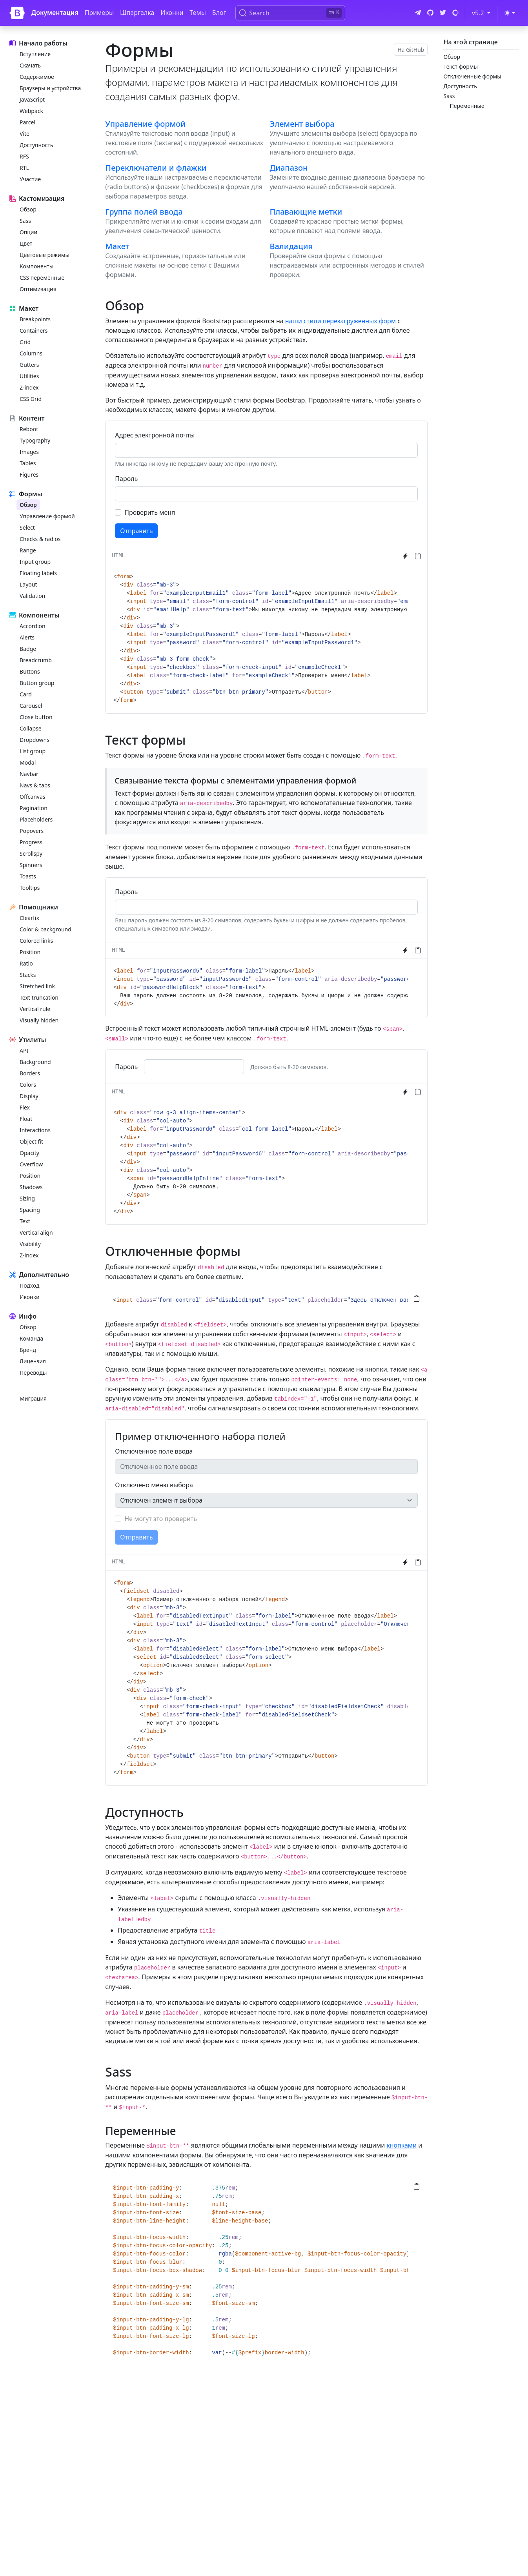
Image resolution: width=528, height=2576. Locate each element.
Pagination (33, 808)
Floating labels (38, 573)
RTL (24, 167)
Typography (35, 440)
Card (26, 694)
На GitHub (410, 49)
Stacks (28, 974)
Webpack (31, 111)
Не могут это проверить (160, 1518)
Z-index (29, 387)
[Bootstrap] (17, 13)
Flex (25, 1107)
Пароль (126, 478)
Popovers (32, 830)
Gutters (29, 364)
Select (27, 527)
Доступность (36, 145)
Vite (24, 133)
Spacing (30, 1209)
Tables (28, 463)
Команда (31, 1338)
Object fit (31, 1141)
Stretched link (37, 986)
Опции (28, 232)
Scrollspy (31, 853)
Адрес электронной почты (155, 435)
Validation (32, 595)
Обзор (28, 209)
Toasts (28, 876)
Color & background (45, 929)
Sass (25, 220)
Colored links (36, 940)
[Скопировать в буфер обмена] (417, 556)
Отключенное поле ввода (154, 1451)
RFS (24, 156)
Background (35, 1062)
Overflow (31, 1164)
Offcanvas (32, 796)
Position (30, 952)
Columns (31, 353)
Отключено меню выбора (154, 1485)
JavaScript (32, 99)
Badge (28, 648)
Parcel (27, 122)
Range (28, 550)
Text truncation (39, 997)
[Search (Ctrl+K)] (290, 12)
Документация (54, 12)
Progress (31, 842)
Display (29, 1096)
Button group (37, 683)
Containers (34, 330)
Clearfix (29, 918)
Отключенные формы (472, 76)
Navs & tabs (35, 785)
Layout (28, 584)
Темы (197, 12)
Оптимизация (38, 289)
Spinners (31, 865)
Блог (219, 12)
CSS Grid (31, 399)
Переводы (33, 1372)
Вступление (35, 54)
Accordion (33, 626)
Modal (28, 762)
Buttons (30, 671)
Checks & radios (40, 539)
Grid (25, 342)
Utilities (29, 376)
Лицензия (33, 1361)
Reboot (29, 429)
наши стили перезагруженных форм (340, 321)
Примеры (99, 12)
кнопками (401, 2145)
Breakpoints (35, 319)
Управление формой (47, 516)
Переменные (467, 105)
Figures (29, 474)
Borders (30, 1073)
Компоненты (36, 266)
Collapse (31, 728)
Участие (30, 179)
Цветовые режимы (44, 255)
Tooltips (30, 887)
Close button (36, 717)
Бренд (28, 1350)
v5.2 (483, 12)
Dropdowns (34, 739)
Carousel (31, 705)
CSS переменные (42, 277)
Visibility (30, 1244)
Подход (29, 1285)
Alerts (27, 637)
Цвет (26, 243)
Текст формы (460, 66)
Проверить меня (149, 512)
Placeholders (36, 819)
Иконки (171, 12)
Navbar (29, 774)
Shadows (31, 1187)
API (24, 1050)
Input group (35, 561)
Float (26, 1118)
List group (33, 751)
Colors (28, 1084)
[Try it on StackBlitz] (405, 556)
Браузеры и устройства (50, 88)
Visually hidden (39, 1020)
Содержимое (37, 76)
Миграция (33, 1398)
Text (25, 1221)
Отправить (136, 530)
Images (29, 451)
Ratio (26, 963)
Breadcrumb (36, 660)
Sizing (27, 1198)
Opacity (29, 1153)
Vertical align (36, 1232)
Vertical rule (35, 1009)
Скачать (30, 65)
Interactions (35, 1130)
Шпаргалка (137, 12)
